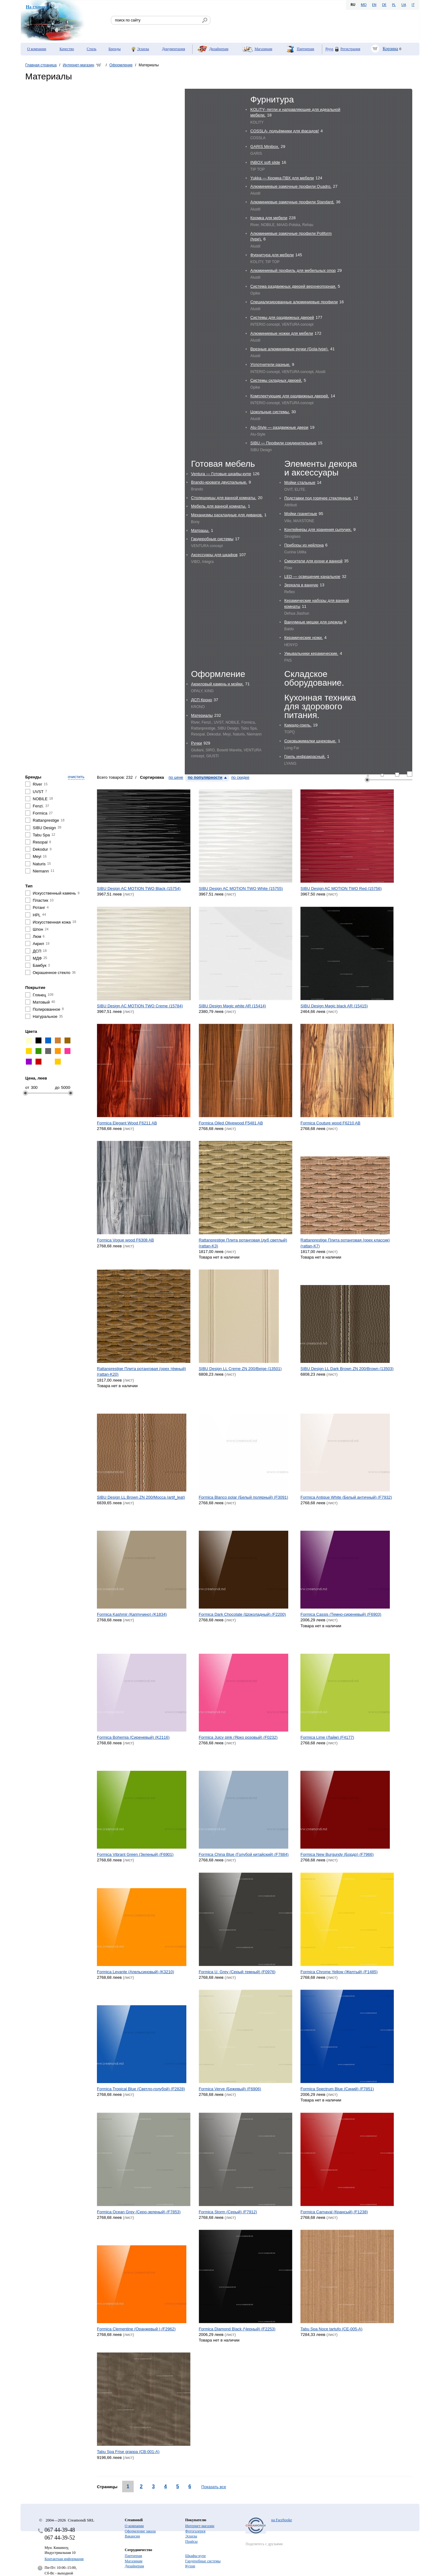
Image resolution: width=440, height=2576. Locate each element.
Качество (67, 49)
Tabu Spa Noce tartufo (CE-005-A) (331, 2329)
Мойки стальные (299, 482)
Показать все (213, 2486)
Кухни (190, 2566)
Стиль (91, 49)
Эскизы (143, 49)
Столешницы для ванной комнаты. (223, 497)
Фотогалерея (195, 2531)
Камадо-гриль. (297, 725)
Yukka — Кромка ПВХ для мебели (282, 178)
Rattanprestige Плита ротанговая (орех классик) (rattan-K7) (345, 1243)
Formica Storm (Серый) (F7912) (228, 2212)
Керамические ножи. (303, 637)
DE (384, 5)
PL (394, 5)
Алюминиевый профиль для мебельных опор (293, 270)
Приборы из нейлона (304, 545)
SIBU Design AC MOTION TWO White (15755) (241, 888)
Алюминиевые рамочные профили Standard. (292, 202)
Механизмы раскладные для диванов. (227, 515)
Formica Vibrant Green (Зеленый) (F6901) (135, 1854)
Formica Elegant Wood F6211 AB (127, 1123)
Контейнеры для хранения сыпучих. (318, 529)
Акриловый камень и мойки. (217, 684)
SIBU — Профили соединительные (283, 443)
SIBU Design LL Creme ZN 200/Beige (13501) (240, 1368)
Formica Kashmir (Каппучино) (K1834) (132, 1614)
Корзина (390, 48)
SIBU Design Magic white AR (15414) (232, 1006)
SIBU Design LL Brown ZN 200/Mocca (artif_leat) (141, 1497)
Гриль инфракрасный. (304, 756)
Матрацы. (200, 530)
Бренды (114, 49)
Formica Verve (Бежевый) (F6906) (230, 2089)
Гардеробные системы (212, 538)
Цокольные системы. (270, 411)
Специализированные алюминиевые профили (293, 302)
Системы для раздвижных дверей (282, 317)
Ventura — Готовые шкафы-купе (221, 473)
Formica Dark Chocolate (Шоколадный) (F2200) (242, 1614)
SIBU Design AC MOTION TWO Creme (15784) (140, 1006)
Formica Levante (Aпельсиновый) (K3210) (135, 1971)
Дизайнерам (218, 49)
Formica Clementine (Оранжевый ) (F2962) (136, 2329)
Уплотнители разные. (270, 364)
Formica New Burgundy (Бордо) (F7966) (337, 1854)
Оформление (120, 65)
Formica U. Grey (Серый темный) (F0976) (237, 1971)
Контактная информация (64, 2559)
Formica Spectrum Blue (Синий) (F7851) (337, 2089)
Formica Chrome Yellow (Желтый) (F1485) (338, 1971)
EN (374, 5)
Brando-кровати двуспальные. (219, 482)
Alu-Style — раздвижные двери (279, 427)
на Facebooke (281, 2520)
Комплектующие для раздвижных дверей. (289, 396)
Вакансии (132, 2536)
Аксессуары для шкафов (214, 554)
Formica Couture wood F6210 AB (330, 1123)
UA (403, 5)
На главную (37, 7)
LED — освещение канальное (312, 576)
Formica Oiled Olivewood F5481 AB (231, 1123)
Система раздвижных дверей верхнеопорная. (293, 286)
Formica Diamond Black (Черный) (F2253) (237, 2329)
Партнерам (305, 49)
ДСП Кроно (201, 699)
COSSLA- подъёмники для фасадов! (284, 131)
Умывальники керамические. (311, 653)
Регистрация (350, 49)
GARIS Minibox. (264, 146)
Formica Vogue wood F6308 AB (125, 1240)
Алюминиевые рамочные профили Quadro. (290, 186)
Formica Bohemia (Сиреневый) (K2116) (133, 1737)
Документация (173, 49)
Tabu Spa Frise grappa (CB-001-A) (128, 2451)
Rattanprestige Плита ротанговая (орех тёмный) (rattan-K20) (141, 1371)
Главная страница (41, 65)
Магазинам (263, 49)
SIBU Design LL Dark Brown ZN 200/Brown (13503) (347, 1368)
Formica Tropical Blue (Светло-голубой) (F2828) (141, 2089)
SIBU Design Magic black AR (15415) (334, 1006)
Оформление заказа (140, 2531)
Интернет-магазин (78, 65)
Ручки (196, 743)
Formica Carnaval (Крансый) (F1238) (334, 2212)
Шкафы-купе (195, 2556)
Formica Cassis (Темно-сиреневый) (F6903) (340, 1614)
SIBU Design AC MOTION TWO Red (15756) (341, 888)
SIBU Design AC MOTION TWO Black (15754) (139, 888)
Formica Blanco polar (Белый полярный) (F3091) (243, 1497)
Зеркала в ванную (301, 585)
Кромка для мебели (268, 217)
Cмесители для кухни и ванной (313, 561)
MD (363, 5)
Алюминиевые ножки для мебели (281, 333)
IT (413, 5)
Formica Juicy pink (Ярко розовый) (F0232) (238, 1737)
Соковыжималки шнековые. (310, 741)
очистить (76, 777)
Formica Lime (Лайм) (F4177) (327, 1737)
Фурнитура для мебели (272, 255)
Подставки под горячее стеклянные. (318, 498)
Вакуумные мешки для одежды (313, 622)
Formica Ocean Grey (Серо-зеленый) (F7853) (139, 2212)
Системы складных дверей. (276, 380)
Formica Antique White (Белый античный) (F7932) (346, 1497)
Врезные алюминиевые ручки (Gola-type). (289, 349)
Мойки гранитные (300, 513)
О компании (36, 49)
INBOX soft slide (265, 162)
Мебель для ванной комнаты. (218, 506)
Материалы (202, 715)
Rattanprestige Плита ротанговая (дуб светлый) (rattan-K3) (243, 1243)
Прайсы (191, 2541)
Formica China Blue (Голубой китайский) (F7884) (244, 1854)
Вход (329, 49)
